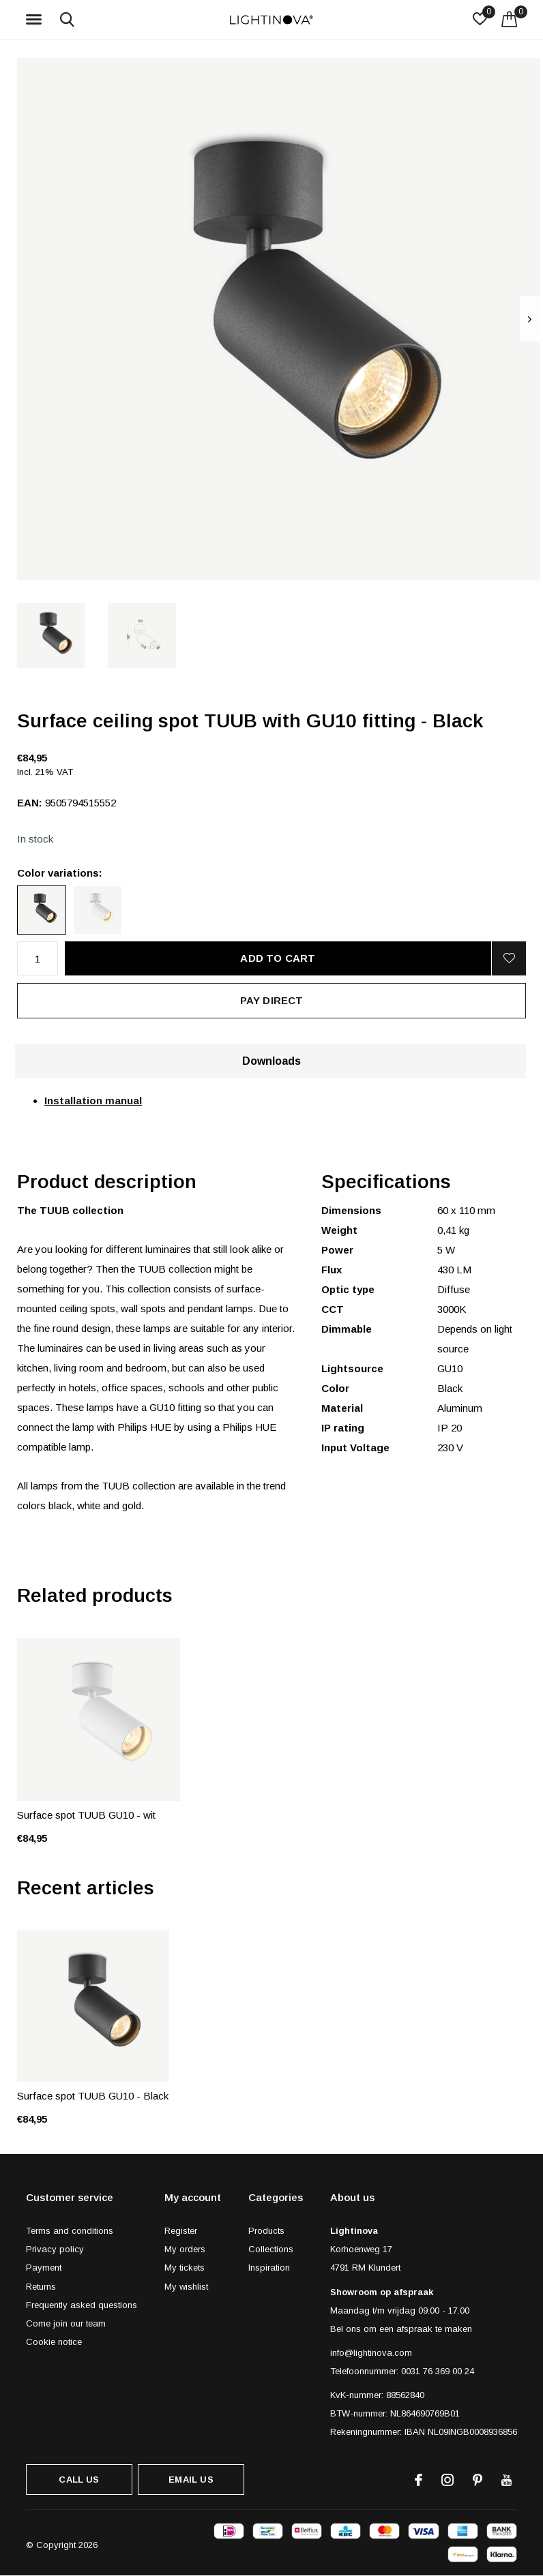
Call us (79, 2479)
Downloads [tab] (271, 1061)
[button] (36, 20)
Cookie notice (54, 2342)
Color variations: (59, 873)
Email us (190, 2479)
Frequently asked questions (81, 2305)
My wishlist (186, 2287)
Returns (41, 2287)
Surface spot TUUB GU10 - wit (86, 1815)
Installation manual (93, 1100)
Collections (270, 2249)
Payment (43, 2267)
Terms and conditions (69, 2231)
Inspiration (269, 2267)
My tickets (184, 2267)
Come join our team (66, 2323)
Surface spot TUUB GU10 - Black (92, 2096)
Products (266, 2231)
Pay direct (272, 1000)
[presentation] (530, 319)
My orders (184, 2249)
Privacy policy (55, 2249)
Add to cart (277, 958)
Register (180, 2231)
